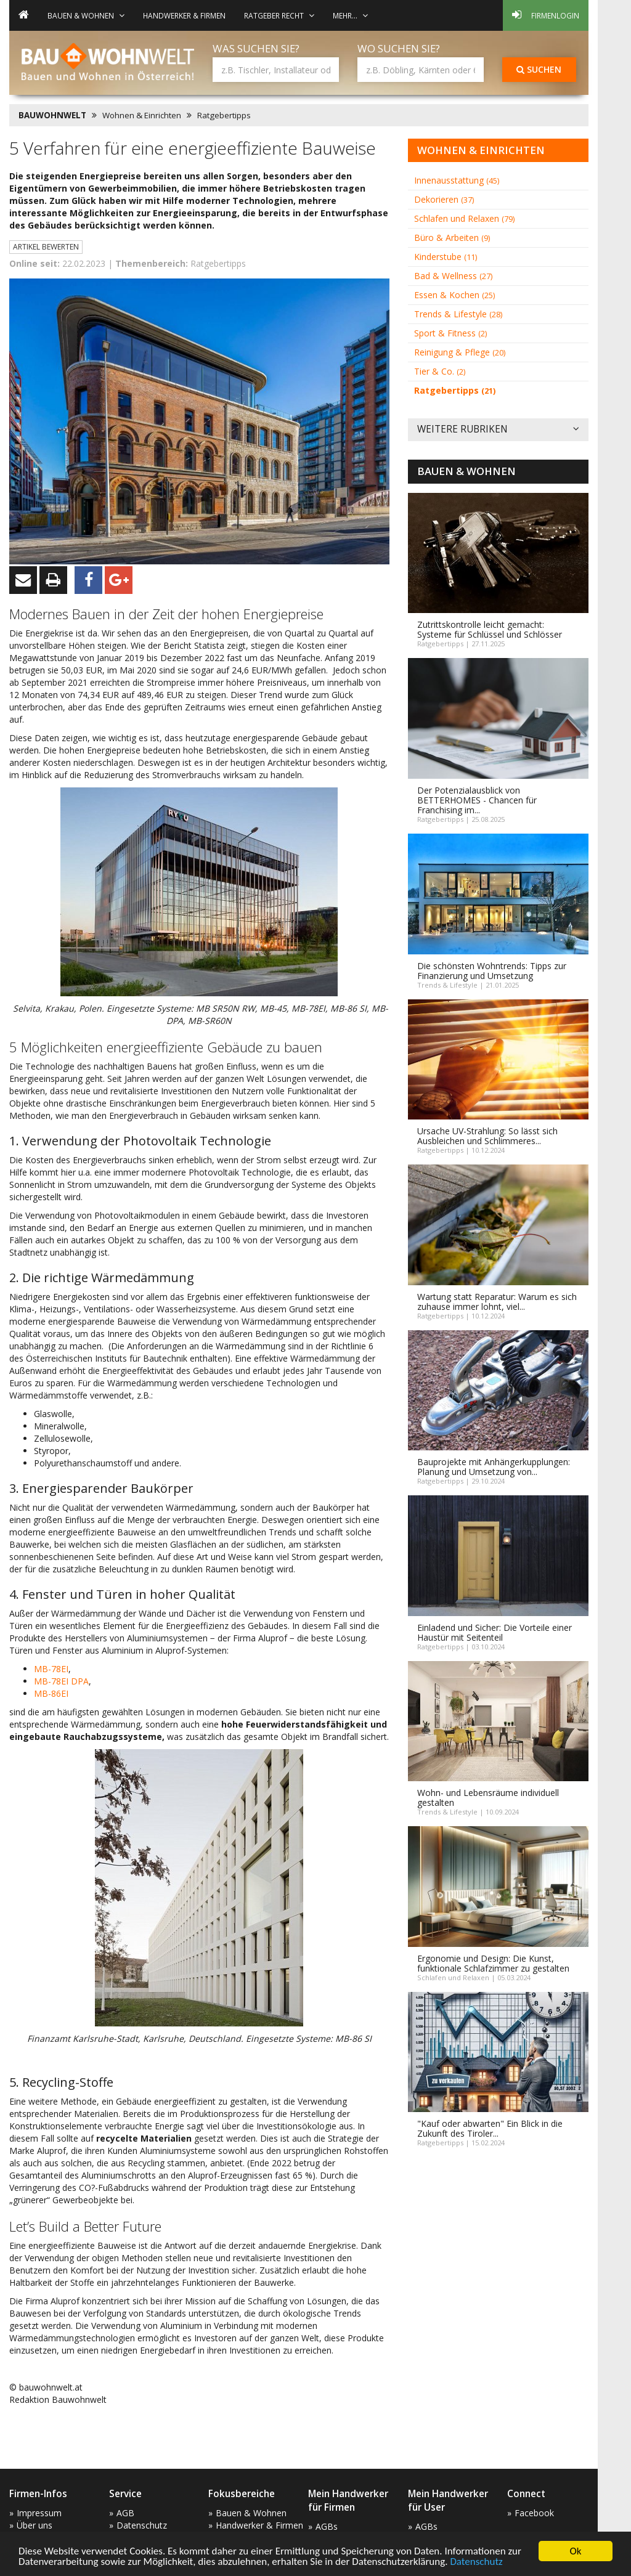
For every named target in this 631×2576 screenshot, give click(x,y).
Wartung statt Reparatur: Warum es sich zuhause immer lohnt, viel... (497, 1301)
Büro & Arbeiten (452, 237)
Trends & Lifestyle (458, 314)
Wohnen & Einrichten (141, 115)
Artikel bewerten (46, 247)
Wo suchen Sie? (398, 48)
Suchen (538, 69)
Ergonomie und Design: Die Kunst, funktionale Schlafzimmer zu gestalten (493, 1963)
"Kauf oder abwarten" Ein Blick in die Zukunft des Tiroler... (490, 2128)
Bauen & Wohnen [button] (85, 15)
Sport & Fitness (450, 333)
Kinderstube (445, 256)
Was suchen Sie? (256, 48)
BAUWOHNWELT (52, 115)
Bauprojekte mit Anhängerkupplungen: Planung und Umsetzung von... (493, 1466)
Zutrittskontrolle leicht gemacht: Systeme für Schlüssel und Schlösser (489, 629)
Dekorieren (444, 199)
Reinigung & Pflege (459, 352)
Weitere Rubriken (498, 430)
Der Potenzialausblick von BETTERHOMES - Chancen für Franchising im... (477, 800)
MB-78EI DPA (61, 1681)
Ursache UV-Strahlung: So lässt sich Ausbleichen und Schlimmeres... (487, 1136)
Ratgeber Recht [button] (279, 15)
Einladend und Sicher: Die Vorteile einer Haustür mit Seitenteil (494, 1632)
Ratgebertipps (224, 115)
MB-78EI (51, 1669)
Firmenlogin (545, 14)
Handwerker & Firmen (184, 15)
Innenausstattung (456, 180)
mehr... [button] (350, 15)
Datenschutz (476, 2562)
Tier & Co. (439, 371)
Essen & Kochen (454, 295)
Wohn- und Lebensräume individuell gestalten (488, 1797)
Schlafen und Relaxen (464, 218)
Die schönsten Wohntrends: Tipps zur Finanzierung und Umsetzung (491, 970)
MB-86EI (51, 1693)
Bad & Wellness (453, 276)
